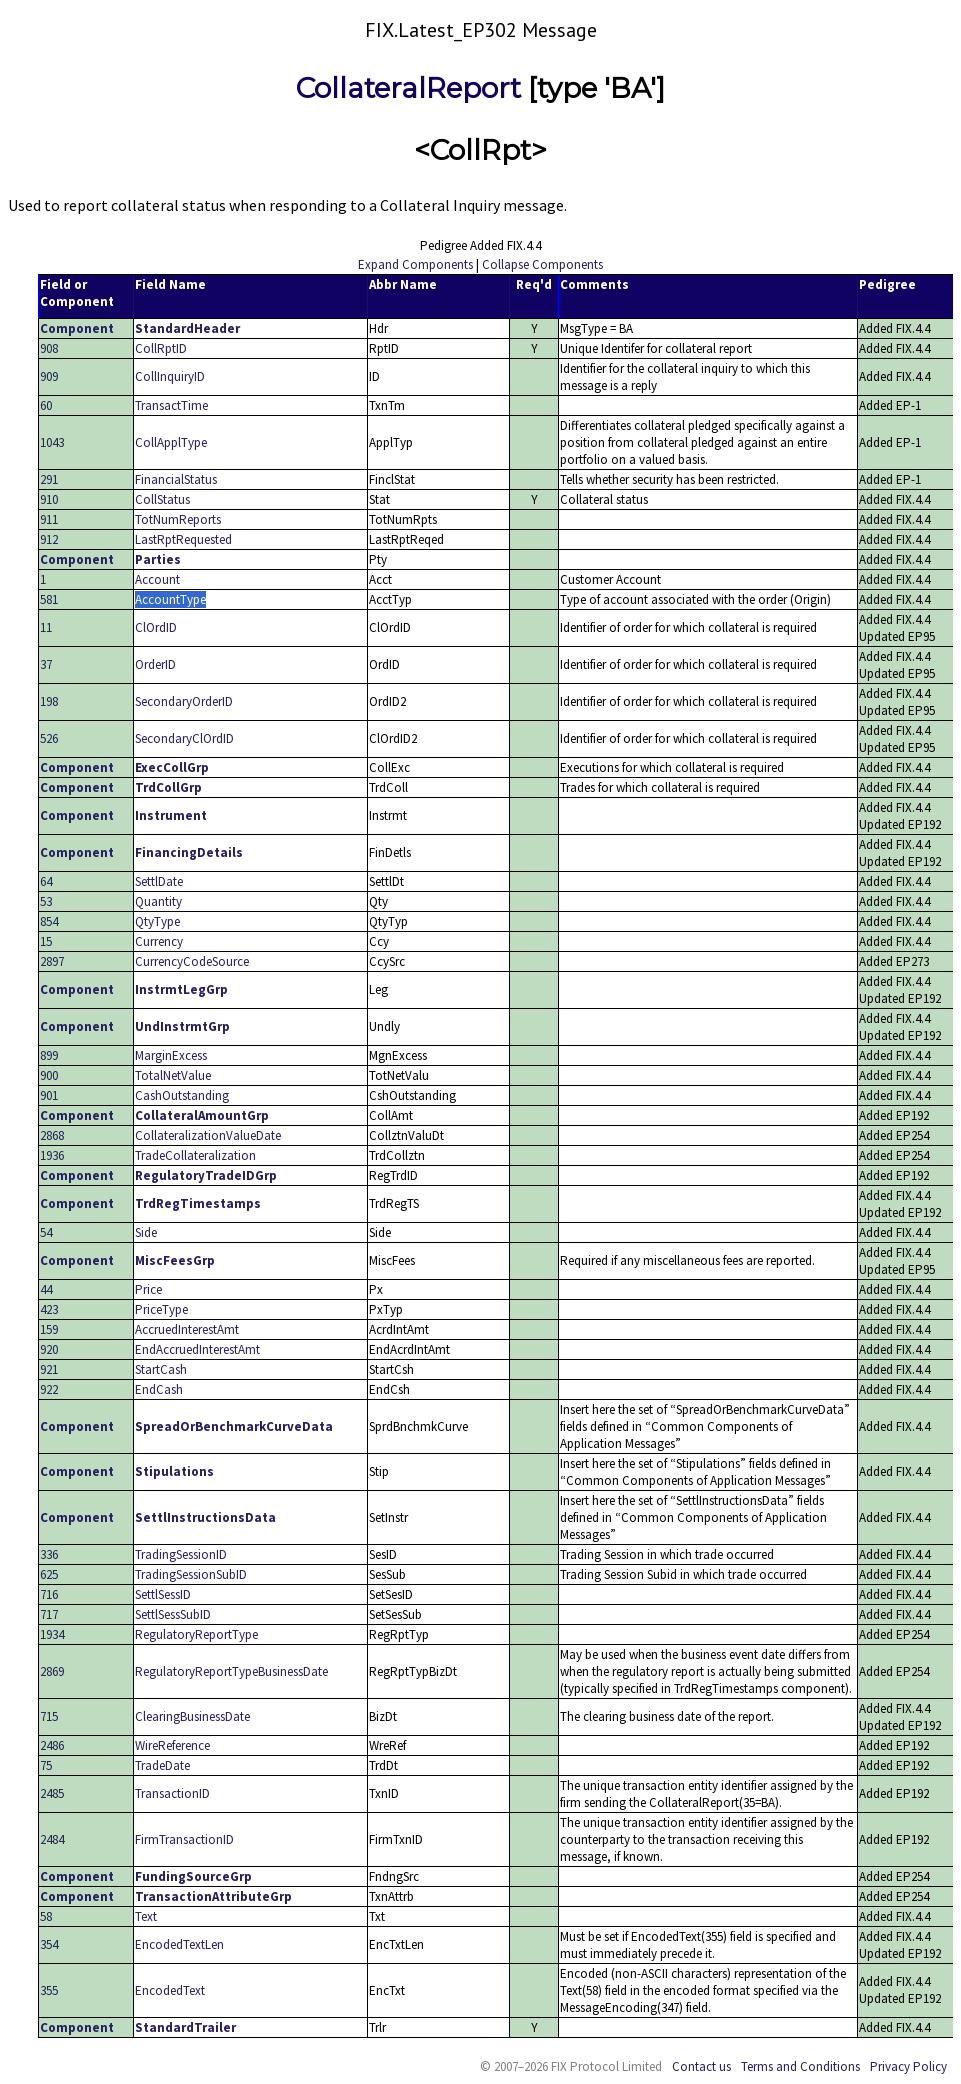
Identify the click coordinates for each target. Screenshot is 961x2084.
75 (46, 1765)
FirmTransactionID (184, 1839)
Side (146, 1232)
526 (49, 738)
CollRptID (161, 348)
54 (46, 1232)
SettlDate (159, 881)
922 (49, 1389)
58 (46, 1916)
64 (46, 881)
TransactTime (171, 405)
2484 (52, 1839)
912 (49, 539)
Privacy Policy (908, 2066)
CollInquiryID (170, 376)
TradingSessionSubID (191, 1574)
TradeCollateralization (195, 1155)
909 (49, 376)
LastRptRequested (183, 539)
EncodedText (170, 1990)
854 (49, 921)
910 (49, 499)
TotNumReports (178, 519)
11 (46, 627)
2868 (52, 1135)
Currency (159, 941)
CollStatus (162, 499)
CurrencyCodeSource (192, 961)
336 (49, 1554)
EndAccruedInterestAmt (197, 1349)
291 (49, 479)
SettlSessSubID (173, 1614)
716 (49, 1594)
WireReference (172, 1745)
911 (49, 519)
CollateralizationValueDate (208, 1135)
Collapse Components (542, 264)
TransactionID (172, 1793)
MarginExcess (171, 1055)
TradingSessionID (181, 1554)
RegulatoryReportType (196, 1634)
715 (49, 1716)
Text (146, 1916)
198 (49, 701)
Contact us (701, 2066)
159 (49, 1329)
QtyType (157, 921)
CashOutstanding (182, 1095)
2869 (52, 1671)
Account (157, 579)
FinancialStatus (176, 479)
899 (49, 1055)
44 (46, 1289)
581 (49, 599)
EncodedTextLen (179, 1944)
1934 (52, 1634)
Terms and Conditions (800, 2066)
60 (46, 405)
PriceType (161, 1309)
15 (46, 941)
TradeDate (162, 1765)
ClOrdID (156, 627)
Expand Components (415, 264)
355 (49, 1990)
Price (148, 1289)
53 (46, 901)
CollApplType (171, 442)
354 (49, 1944)
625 (49, 1574)
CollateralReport (408, 88)
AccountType (170, 599)
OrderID (155, 664)
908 (49, 348)
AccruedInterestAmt (187, 1329)
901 (49, 1095)
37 (46, 664)
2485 (52, 1793)
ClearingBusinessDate (192, 1716)
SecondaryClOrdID (184, 738)
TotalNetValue (173, 1075)
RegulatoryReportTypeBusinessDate (231, 1671)
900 (49, 1075)
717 (49, 1614)
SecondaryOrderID (184, 701)
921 (49, 1369)
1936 (52, 1155)
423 (49, 1309)
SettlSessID (163, 1594)
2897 (52, 961)
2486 (52, 1745)
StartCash (161, 1369)
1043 (52, 442)
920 (49, 1349)
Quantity (158, 901)
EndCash (159, 1389)
